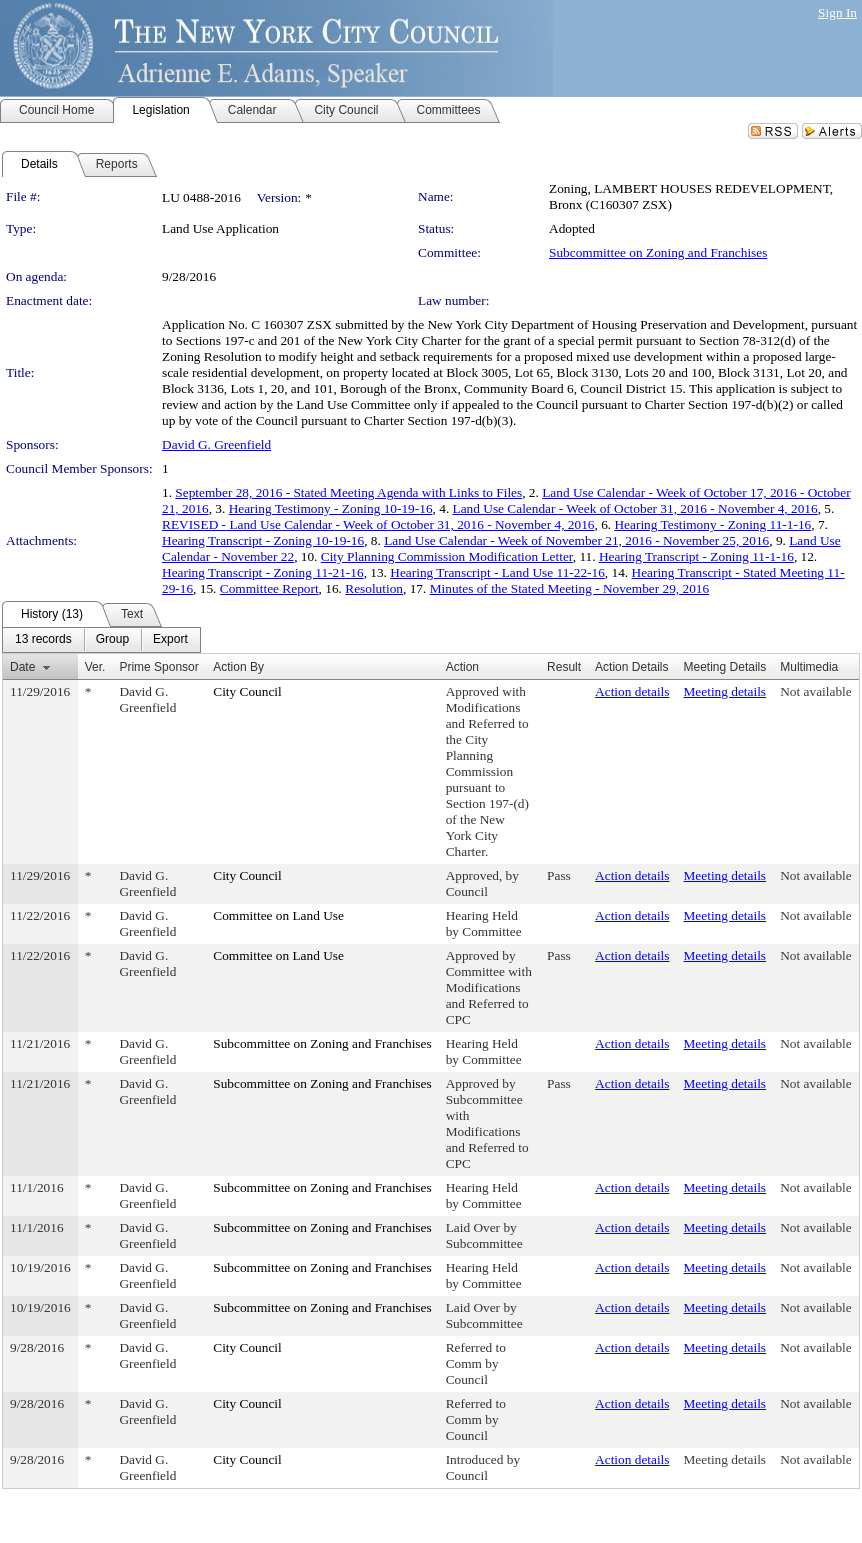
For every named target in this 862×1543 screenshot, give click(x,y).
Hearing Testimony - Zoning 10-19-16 (331, 508)
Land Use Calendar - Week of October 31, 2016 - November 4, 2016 (635, 508)
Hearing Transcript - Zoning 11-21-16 (263, 572)
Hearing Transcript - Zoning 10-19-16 (263, 540)
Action (462, 667)
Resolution (374, 588)
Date (22, 667)
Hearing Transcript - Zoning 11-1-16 (696, 556)
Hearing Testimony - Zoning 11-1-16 (712, 524)
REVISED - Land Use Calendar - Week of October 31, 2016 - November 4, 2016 (378, 524)
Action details (632, 691)
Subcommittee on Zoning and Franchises (658, 252)
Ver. (95, 667)
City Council (247, 691)
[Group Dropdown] (112, 640)
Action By (238, 667)
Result (564, 667)
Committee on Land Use (278, 915)
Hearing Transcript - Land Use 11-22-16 (497, 572)
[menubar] (101, 640)
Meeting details (725, 691)
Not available (815, 691)
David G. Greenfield (216, 444)
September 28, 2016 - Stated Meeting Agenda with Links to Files (348, 492)
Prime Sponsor (158, 667)
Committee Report (269, 588)
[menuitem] (43, 640)
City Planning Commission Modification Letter (447, 556)
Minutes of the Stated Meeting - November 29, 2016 (569, 588)
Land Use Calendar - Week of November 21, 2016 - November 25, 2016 (576, 540)
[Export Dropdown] (170, 640)
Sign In (837, 12)
